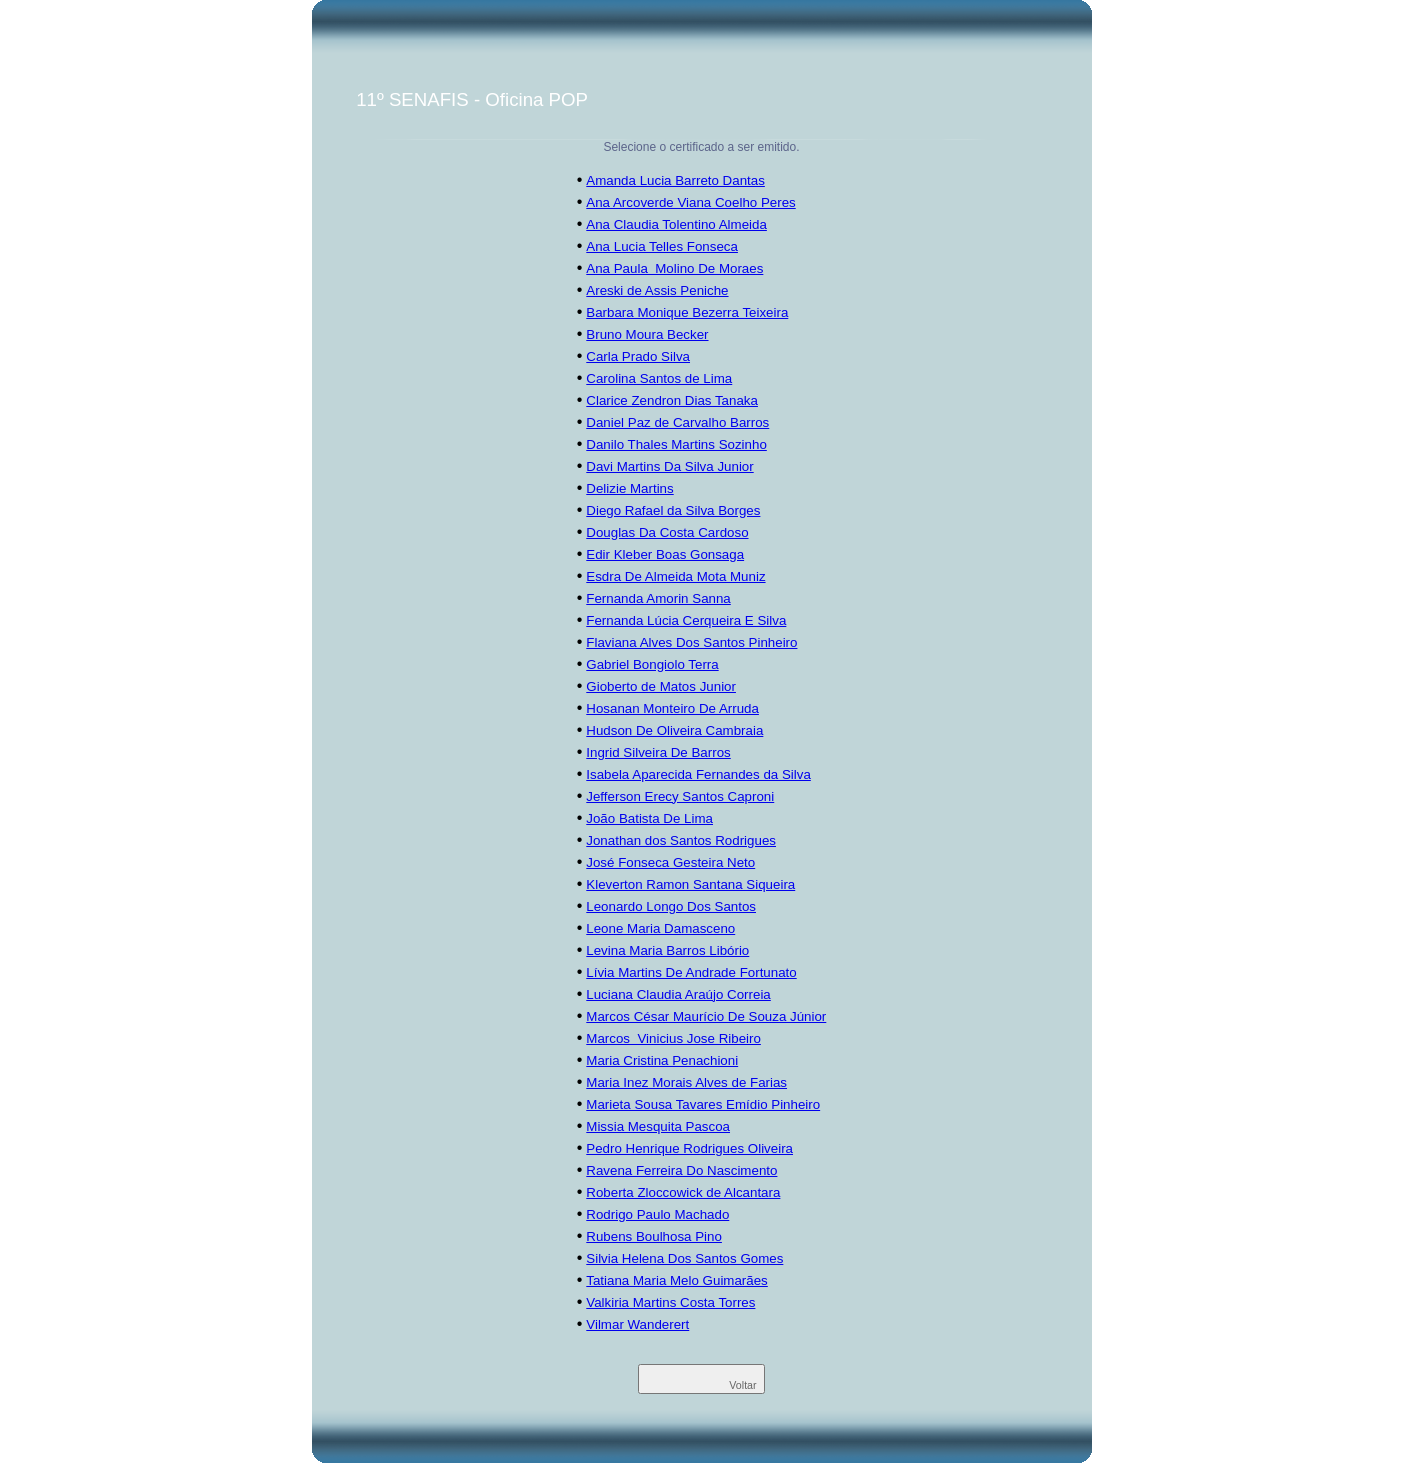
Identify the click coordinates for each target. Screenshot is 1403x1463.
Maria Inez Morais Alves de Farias (686, 1082)
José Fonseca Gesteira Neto (670, 862)
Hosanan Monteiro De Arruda (672, 708)
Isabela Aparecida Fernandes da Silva (698, 774)
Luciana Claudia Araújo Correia (678, 994)
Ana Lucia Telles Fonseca (662, 246)
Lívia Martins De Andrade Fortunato (691, 972)
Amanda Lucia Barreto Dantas (675, 180)
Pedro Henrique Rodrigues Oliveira (689, 1148)
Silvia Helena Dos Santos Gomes (684, 1258)
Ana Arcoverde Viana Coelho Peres (690, 202)
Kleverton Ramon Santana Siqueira (690, 884)
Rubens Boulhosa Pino (654, 1236)
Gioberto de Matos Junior (661, 686)
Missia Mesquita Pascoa (658, 1126)
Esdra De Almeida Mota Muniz (675, 576)
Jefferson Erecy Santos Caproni (680, 796)
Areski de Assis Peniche (657, 290)
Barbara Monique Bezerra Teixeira (687, 312)
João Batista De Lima (649, 818)
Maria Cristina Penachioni (662, 1060)
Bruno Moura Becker (647, 334)
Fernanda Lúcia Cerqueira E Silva (686, 620)
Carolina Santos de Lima (659, 378)
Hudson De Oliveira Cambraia (674, 730)
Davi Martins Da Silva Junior (669, 466)
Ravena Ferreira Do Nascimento (681, 1170)
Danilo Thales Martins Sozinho (676, 444)
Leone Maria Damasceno (660, 928)
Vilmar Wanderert (637, 1324)
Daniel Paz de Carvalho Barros (677, 422)
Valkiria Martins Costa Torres (670, 1302)
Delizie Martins (629, 488)
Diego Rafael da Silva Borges (673, 510)
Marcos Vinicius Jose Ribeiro (673, 1038)
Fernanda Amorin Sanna (658, 598)
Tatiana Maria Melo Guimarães (677, 1280)
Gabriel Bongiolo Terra (652, 664)
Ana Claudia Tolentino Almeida (676, 224)
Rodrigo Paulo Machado (657, 1214)
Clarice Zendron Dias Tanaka (672, 400)
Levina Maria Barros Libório (667, 950)
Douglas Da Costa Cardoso (667, 532)
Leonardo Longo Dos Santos (671, 906)
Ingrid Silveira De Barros (658, 752)
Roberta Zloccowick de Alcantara (683, 1192)
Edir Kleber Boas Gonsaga (665, 554)
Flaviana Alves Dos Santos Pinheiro (691, 642)
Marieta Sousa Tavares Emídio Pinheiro (703, 1104)
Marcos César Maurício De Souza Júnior (706, 1016)
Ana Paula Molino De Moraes (674, 268)
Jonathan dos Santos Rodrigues (681, 840)
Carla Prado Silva (638, 356)
